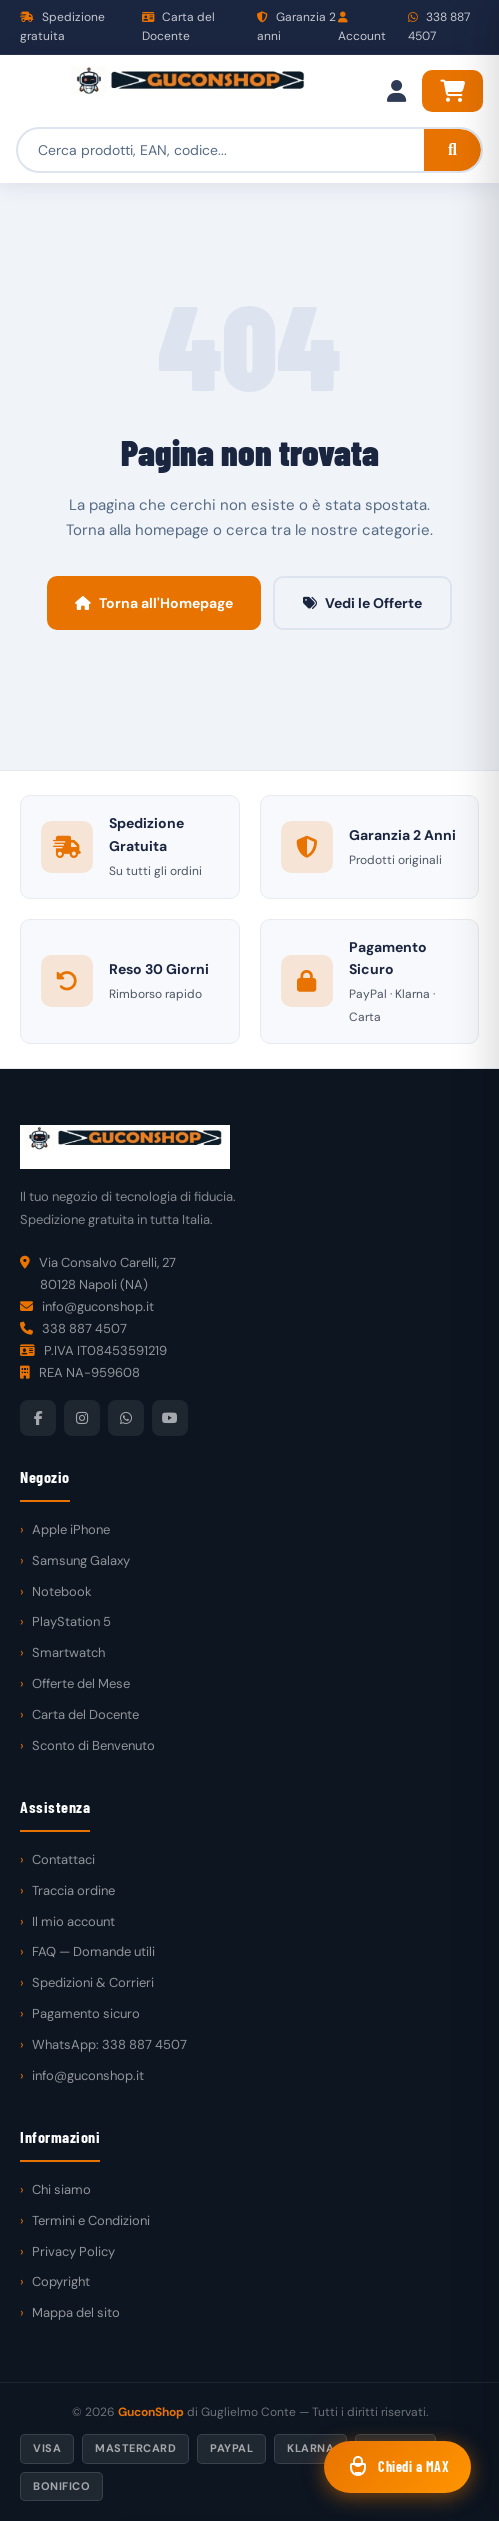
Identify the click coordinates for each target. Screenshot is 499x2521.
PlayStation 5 (71, 1621)
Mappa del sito (76, 2312)
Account (362, 28)
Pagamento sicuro (86, 2013)
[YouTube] (170, 1418)
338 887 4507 (439, 26)
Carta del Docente (178, 26)
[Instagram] (82, 1418)
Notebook (62, 1591)
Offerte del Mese (81, 1683)
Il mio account (73, 1921)
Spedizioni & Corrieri (93, 1982)
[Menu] (36, 91)
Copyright (61, 2281)
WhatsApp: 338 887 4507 (109, 2044)
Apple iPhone (71, 1529)
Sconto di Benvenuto (93, 1745)
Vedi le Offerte (362, 603)
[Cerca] (452, 150)
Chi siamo (61, 2189)
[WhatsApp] (126, 1418)
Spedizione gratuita (62, 26)
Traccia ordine (73, 1890)
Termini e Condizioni (91, 2220)
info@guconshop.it (88, 2075)
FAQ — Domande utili (93, 1951)
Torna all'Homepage (154, 603)
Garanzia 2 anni (296, 26)
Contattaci (63, 1859)
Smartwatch (68, 1652)
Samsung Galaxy (81, 1560)
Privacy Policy (73, 2251)
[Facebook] (38, 1418)
